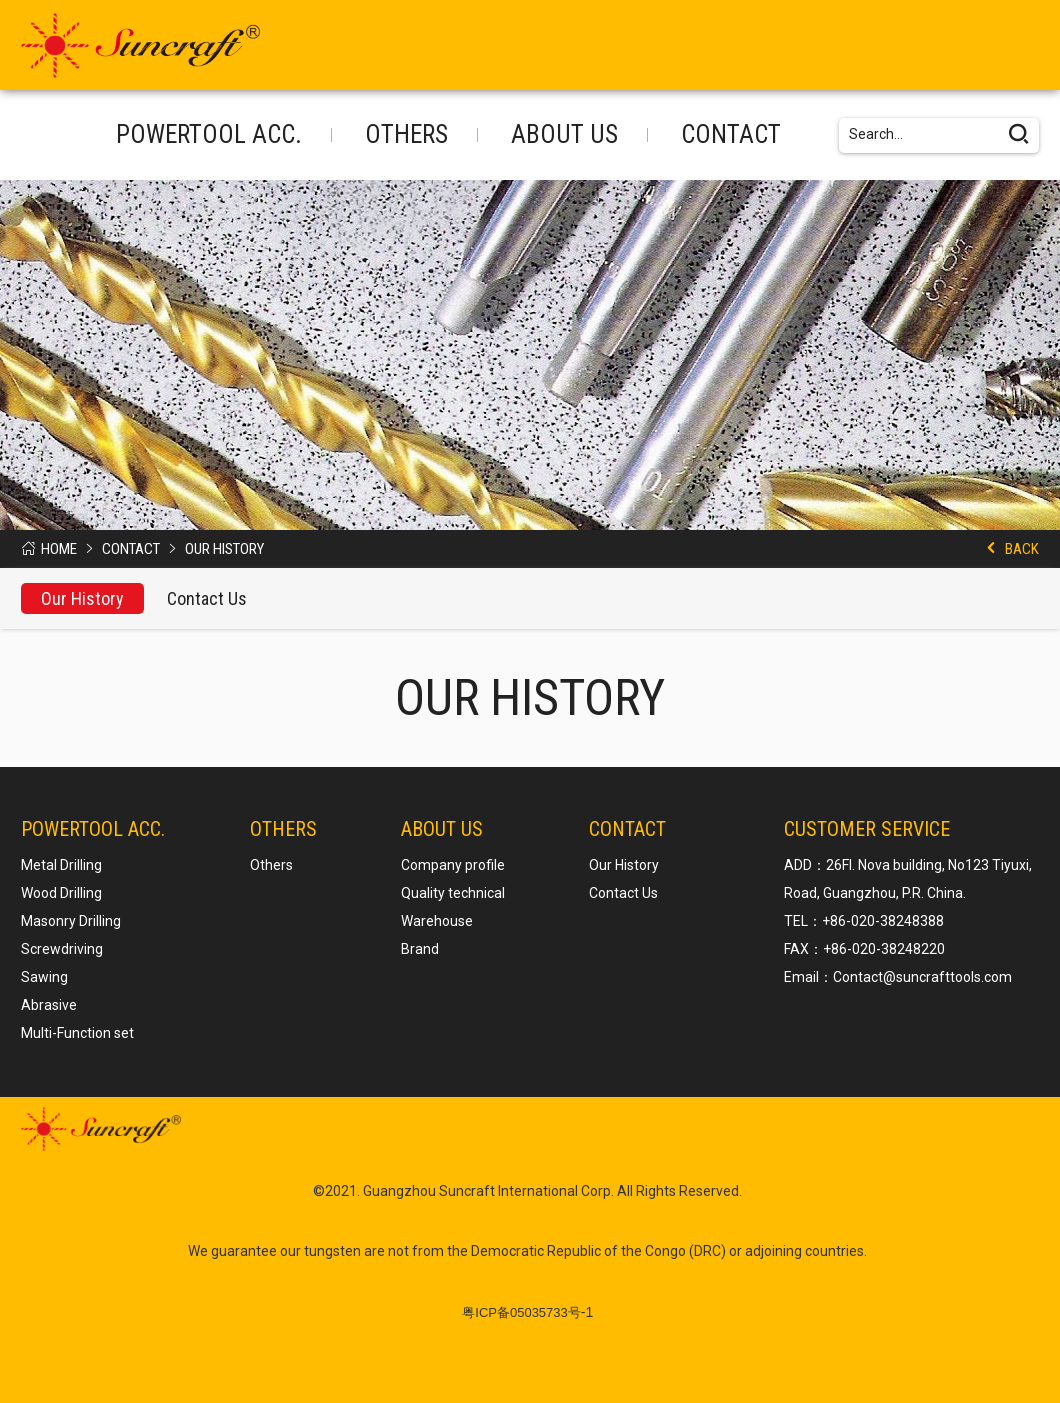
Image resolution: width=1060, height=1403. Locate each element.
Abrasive (49, 1005)
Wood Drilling (61, 893)
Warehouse (437, 921)
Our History (224, 549)
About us (564, 134)
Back (1022, 549)
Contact (731, 134)
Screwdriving (62, 949)
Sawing (44, 977)
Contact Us (207, 598)
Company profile (453, 865)
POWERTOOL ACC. (209, 134)
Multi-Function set (77, 1033)
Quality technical (453, 893)
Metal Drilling (61, 865)
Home (59, 549)
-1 (527, 1312)
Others (406, 134)
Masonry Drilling (71, 921)
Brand (420, 949)
